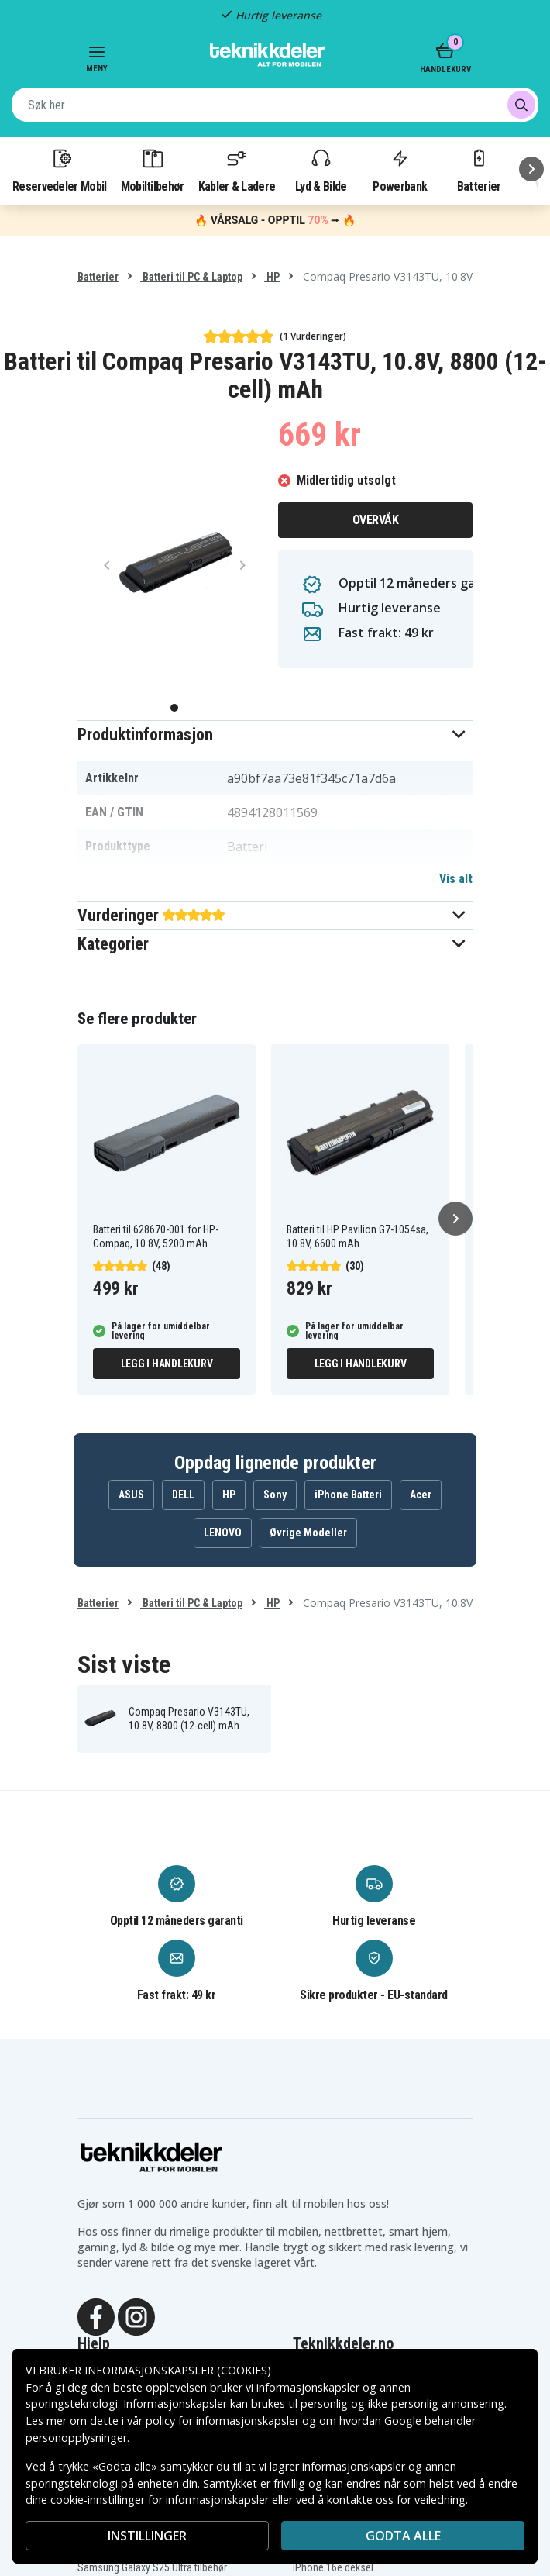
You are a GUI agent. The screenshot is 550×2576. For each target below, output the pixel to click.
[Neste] (531, 169)
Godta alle (403, 2535)
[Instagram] (136, 2315)
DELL (183, 1494)
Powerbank (400, 170)
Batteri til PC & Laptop (191, 277)
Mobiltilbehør (152, 170)
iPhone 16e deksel (333, 2567)
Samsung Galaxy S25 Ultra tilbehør (152, 2567)
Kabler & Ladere (237, 170)
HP (272, 277)
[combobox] (275, 105)
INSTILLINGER (147, 2535)
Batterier (479, 170)
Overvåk (375, 519)
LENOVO (223, 1532)
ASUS (131, 1494)
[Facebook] (96, 2315)
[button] (275, 734)
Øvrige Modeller (308, 1532)
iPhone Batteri (348, 1494)
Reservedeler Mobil (59, 170)
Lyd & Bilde (320, 170)
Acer (420, 1494)
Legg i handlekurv (167, 1363)
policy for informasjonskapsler (222, 2420)
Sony (275, 1494)
